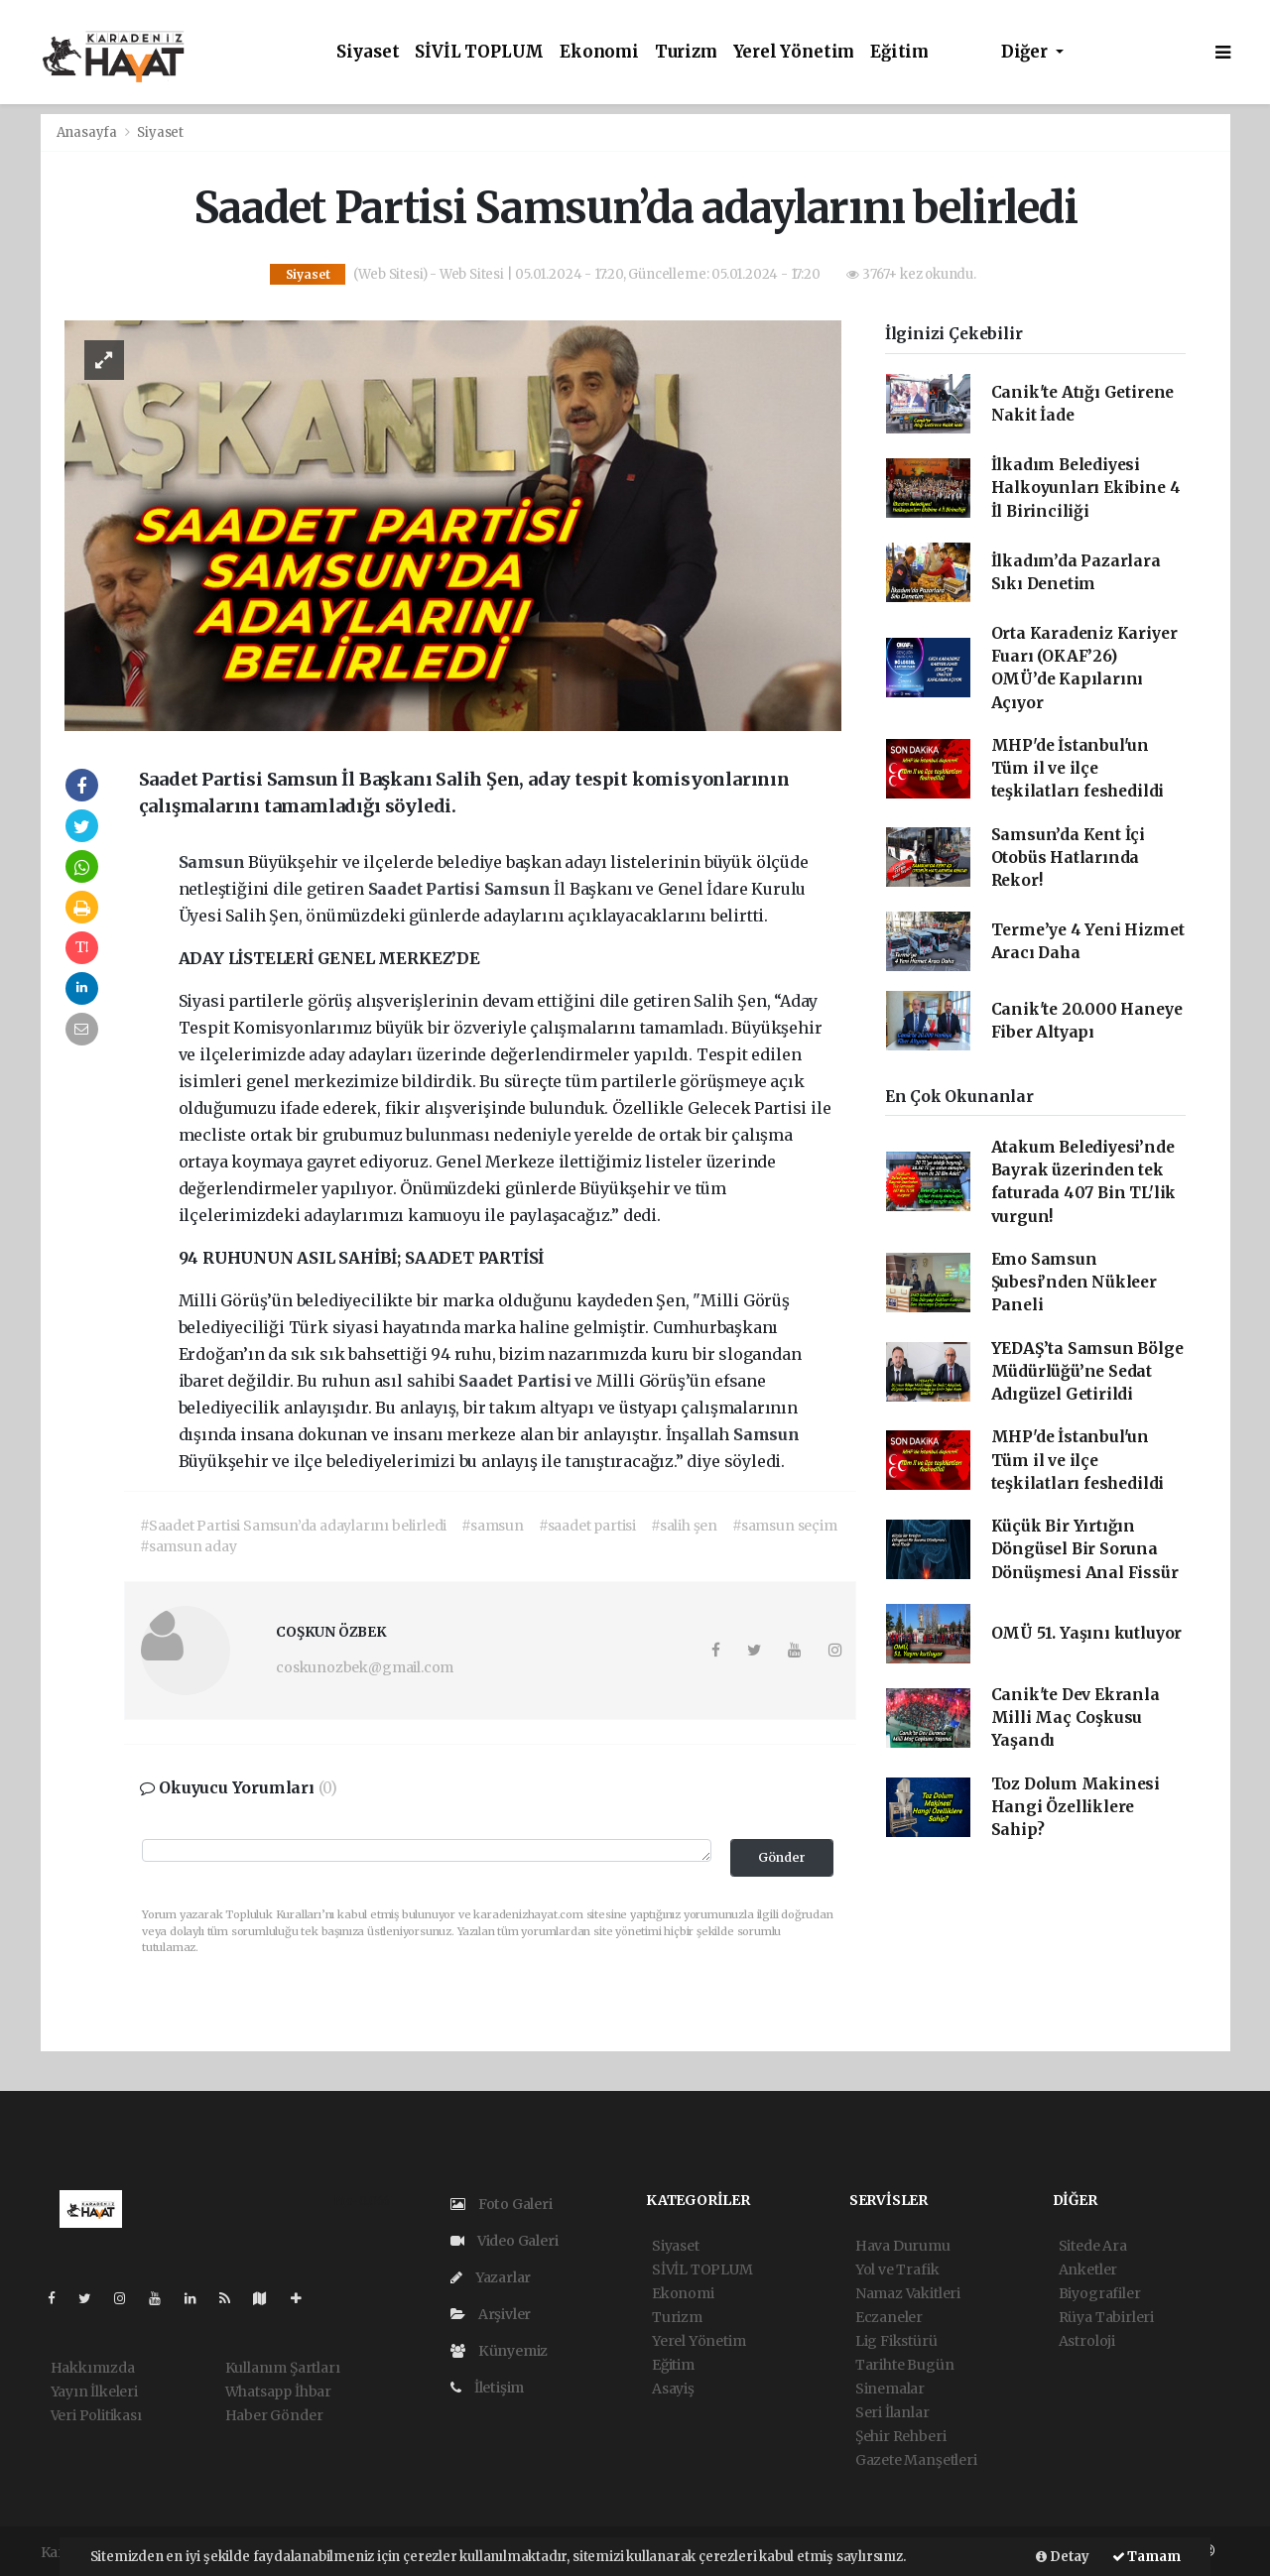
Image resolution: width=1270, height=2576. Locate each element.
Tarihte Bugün (904, 2365)
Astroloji (1087, 2341)
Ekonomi (599, 52)
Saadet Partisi (426, 889)
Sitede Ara (1093, 2246)
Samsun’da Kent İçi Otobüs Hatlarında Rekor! (1068, 858)
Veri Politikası (96, 2415)
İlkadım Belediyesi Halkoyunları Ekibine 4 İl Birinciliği (1086, 488)
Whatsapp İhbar (278, 2391)
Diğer (1026, 52)
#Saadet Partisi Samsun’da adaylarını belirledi (293, 1525)
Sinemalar (890, 2388)
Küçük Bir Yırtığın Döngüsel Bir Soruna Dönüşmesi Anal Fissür (1085, 1549)
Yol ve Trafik (897, 2269)
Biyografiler (1100, 2293)
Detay (1062, 2556)
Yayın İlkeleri (94, 2391)
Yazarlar (490, 2277)
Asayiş (673, 2388)
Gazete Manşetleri (916, 2460)
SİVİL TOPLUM (479, 52)
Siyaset (368, 52)
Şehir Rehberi (901, 2436)
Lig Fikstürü (896, 2341)
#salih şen (684, 1525)
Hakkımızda (93, 2368)
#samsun (492, 1525)
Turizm (686, 52)
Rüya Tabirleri (1106, 2317)
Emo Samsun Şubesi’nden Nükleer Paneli (1074, 1282)
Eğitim (899, 52)
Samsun (214, 862)
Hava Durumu (903, 2246)
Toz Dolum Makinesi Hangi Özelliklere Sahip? (1076, 1807)
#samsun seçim (784, 1525)
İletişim (487, 2387)
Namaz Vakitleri (907, 2293)
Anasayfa (88, 132)
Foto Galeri (501, 2204)
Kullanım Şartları (282, 2368)
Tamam (1146, 2556)
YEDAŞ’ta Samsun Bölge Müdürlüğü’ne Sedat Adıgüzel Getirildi (1087, 1372)
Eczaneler (889, 2317)
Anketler (1088, 2269)
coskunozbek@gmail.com (364, 1667)
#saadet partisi (587, 1525)
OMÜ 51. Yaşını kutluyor (1087, 1633)
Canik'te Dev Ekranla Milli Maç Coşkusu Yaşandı (1075, 1718)
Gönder (782, 1857)
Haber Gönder (274, 2415)
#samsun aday (188, 1546)
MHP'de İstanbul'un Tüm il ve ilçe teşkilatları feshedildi (1078, 768)
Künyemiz (499, 2351)
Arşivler (490, 2314)
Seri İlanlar (892, 2412)
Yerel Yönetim (794, 52)
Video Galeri (504, 2241)
